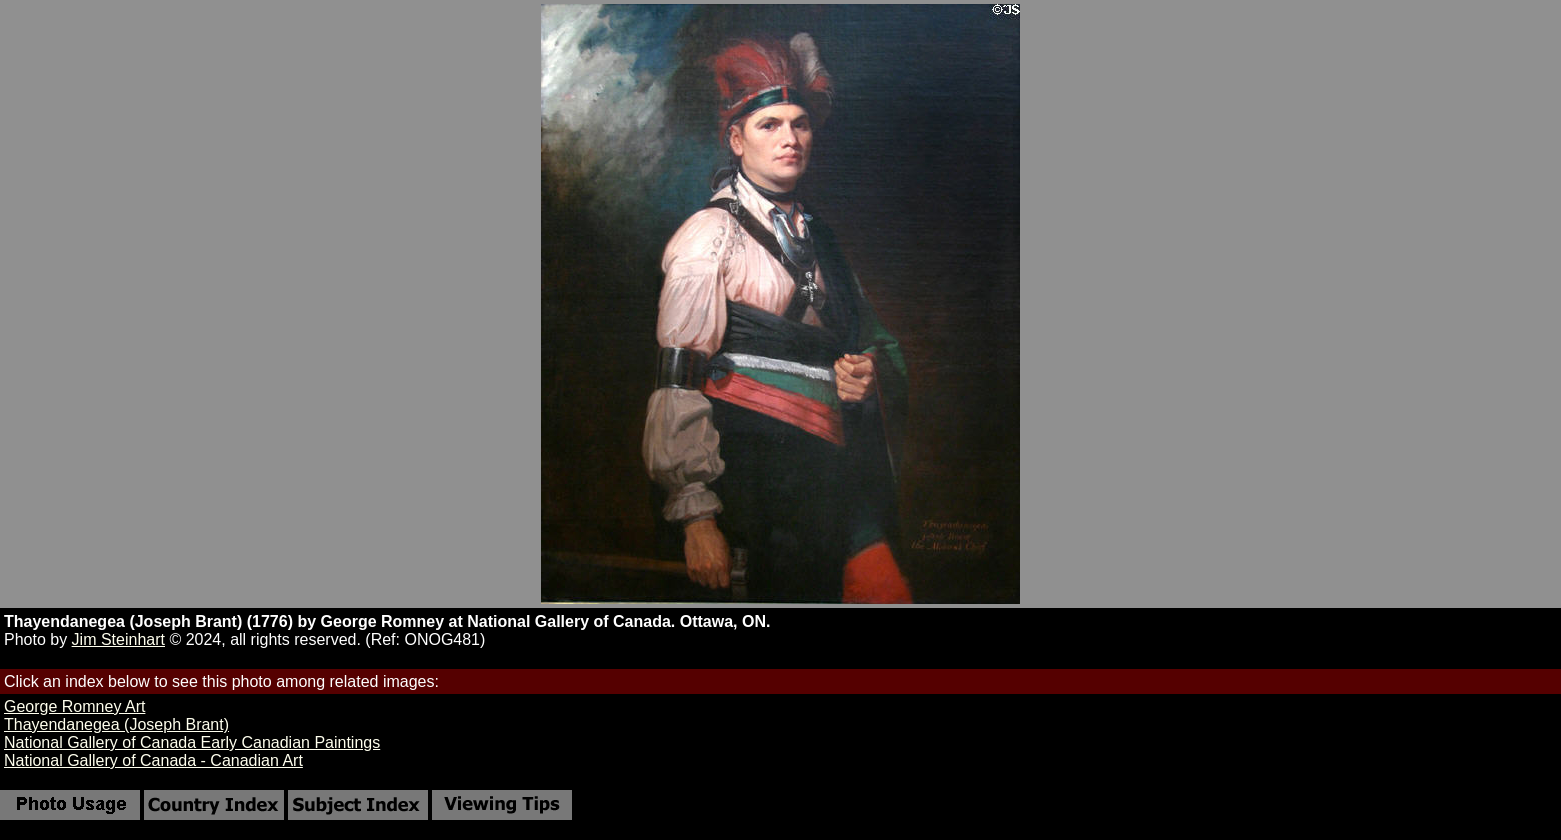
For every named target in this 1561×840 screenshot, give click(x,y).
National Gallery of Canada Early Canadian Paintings (192, 742)
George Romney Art (74, 706)
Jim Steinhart (118, 639)
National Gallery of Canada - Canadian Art (153, 760)
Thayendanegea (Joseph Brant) (116, 724)
